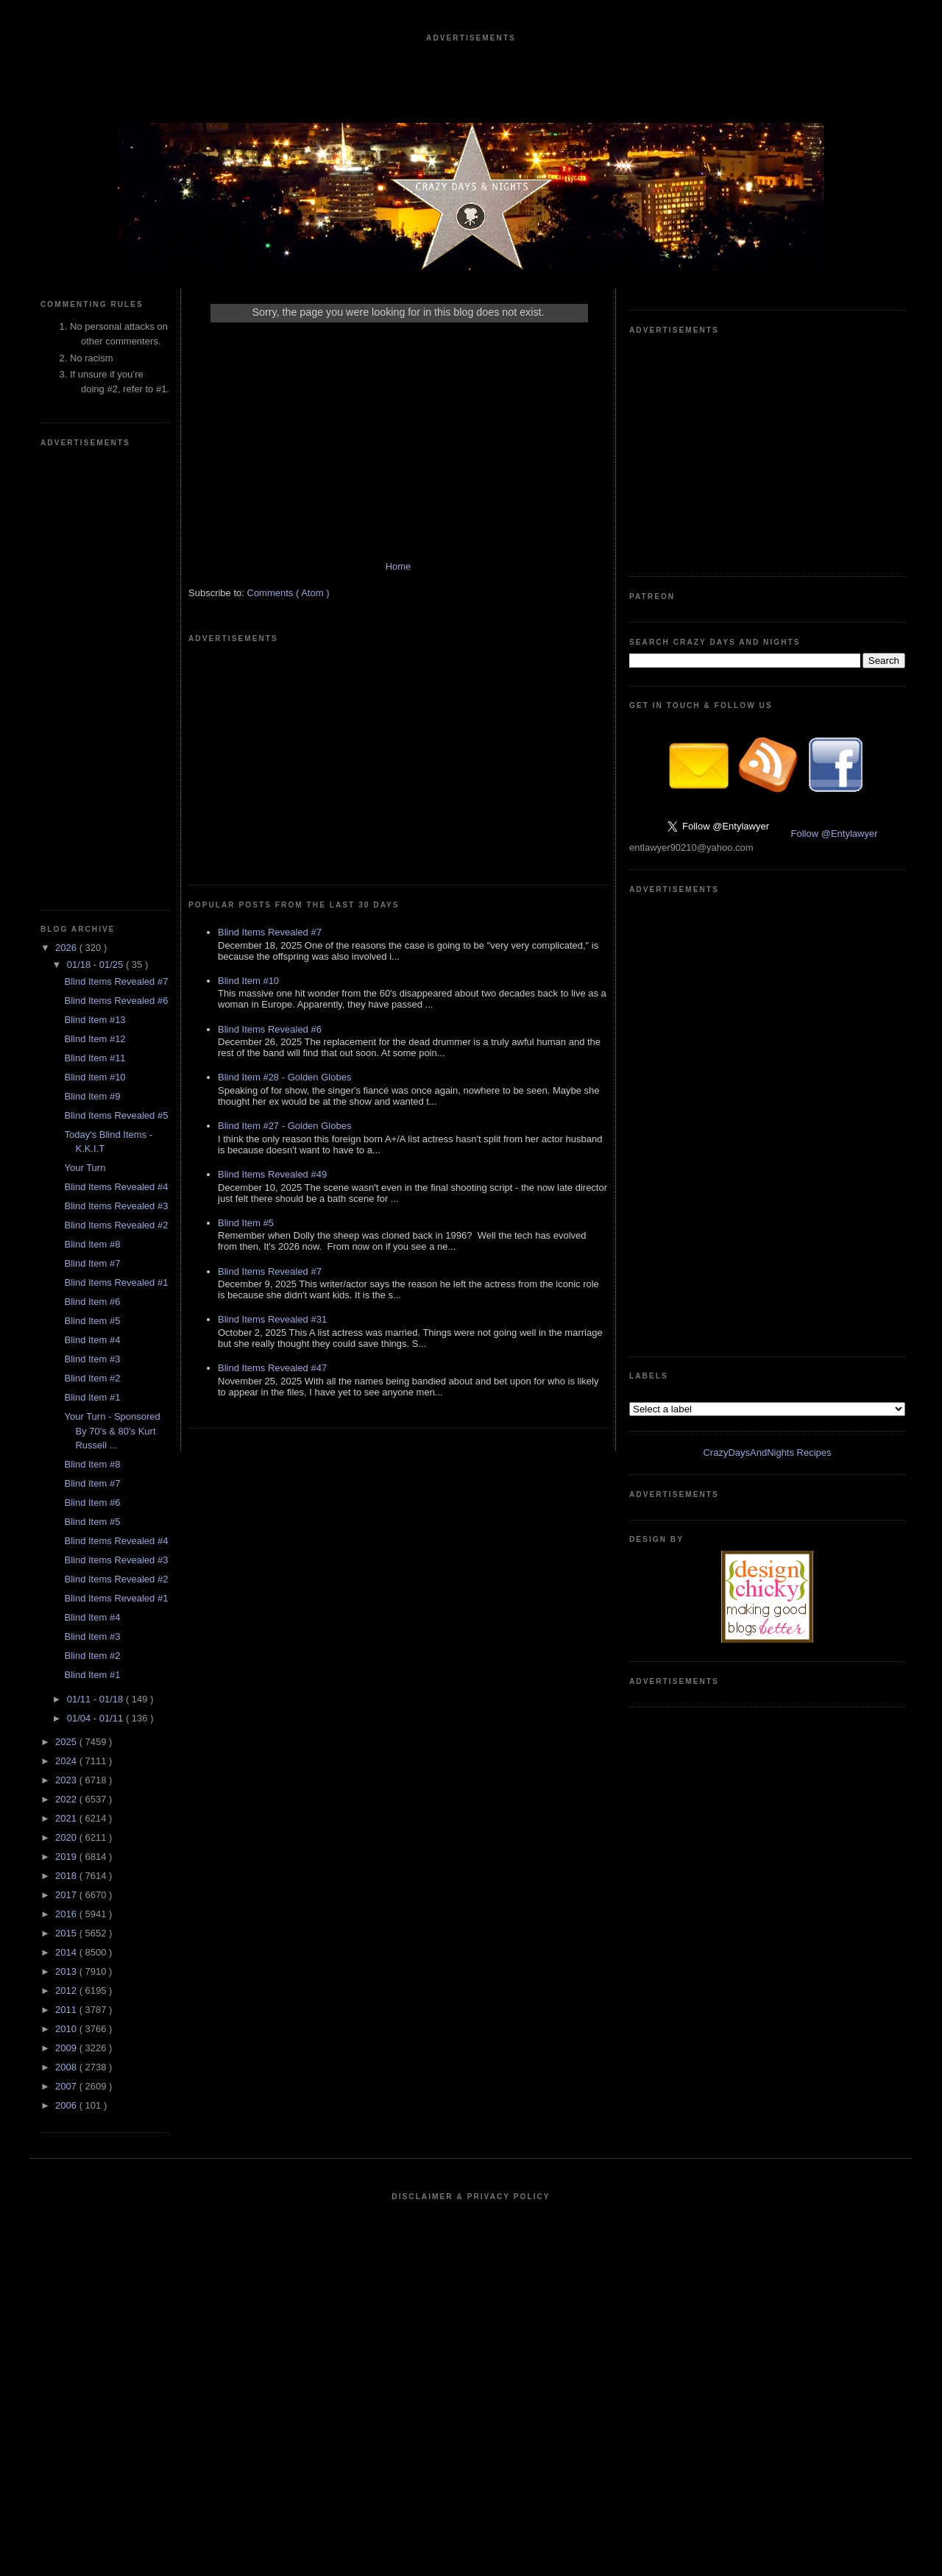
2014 (67, 1952)
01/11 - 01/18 (96, 1699)
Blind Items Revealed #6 (116, 1000)
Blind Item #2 (92, 1378)
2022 (67, 1799)
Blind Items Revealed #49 (272, 1174)
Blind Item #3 (92, 1359)
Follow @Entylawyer (834, 833)
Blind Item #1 (92, 1397)
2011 (67, 2009)
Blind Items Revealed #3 (116, 1205)
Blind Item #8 (92, 1244)
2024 (67, 1760)
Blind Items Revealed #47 (272, 1367)
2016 (67, 1913)
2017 (67, 1894)
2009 (67, 2047)
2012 (67, 1990)
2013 (67, 1971)
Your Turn (84, 1167)
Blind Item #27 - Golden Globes (284, 1125)
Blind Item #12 (94, 1038)
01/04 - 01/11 (96, 1718)
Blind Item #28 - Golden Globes (284, 1077)
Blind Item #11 (94, 1058)
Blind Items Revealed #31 (272, 1319)
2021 (67, 1818)
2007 (67, 2086)
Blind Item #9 (92, 1096)
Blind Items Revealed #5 (116, 1115)
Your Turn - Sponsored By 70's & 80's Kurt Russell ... (112, 1431)
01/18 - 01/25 (96, 964)
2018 (67, 1875)
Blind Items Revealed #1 (116, 1282)
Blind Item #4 (92, 1339)
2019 (67, 1856)
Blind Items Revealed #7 (116, 981)
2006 (67, 2105)
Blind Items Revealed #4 (116, 1186)
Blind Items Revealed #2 (116, 1225)
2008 (67, 2067)
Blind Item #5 (92, 1320)
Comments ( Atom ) (288, 592)
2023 (67, 1780)
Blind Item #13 (94, 1019)
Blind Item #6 (92, 1301)
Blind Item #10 (94, 1077)
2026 (67, 947)
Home (398, 566)
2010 (67, 2028)
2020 (67, 1837)
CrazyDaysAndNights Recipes (767, 1452)
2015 (67, 1933)
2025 (67, 1741)
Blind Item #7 (92, 1263)
